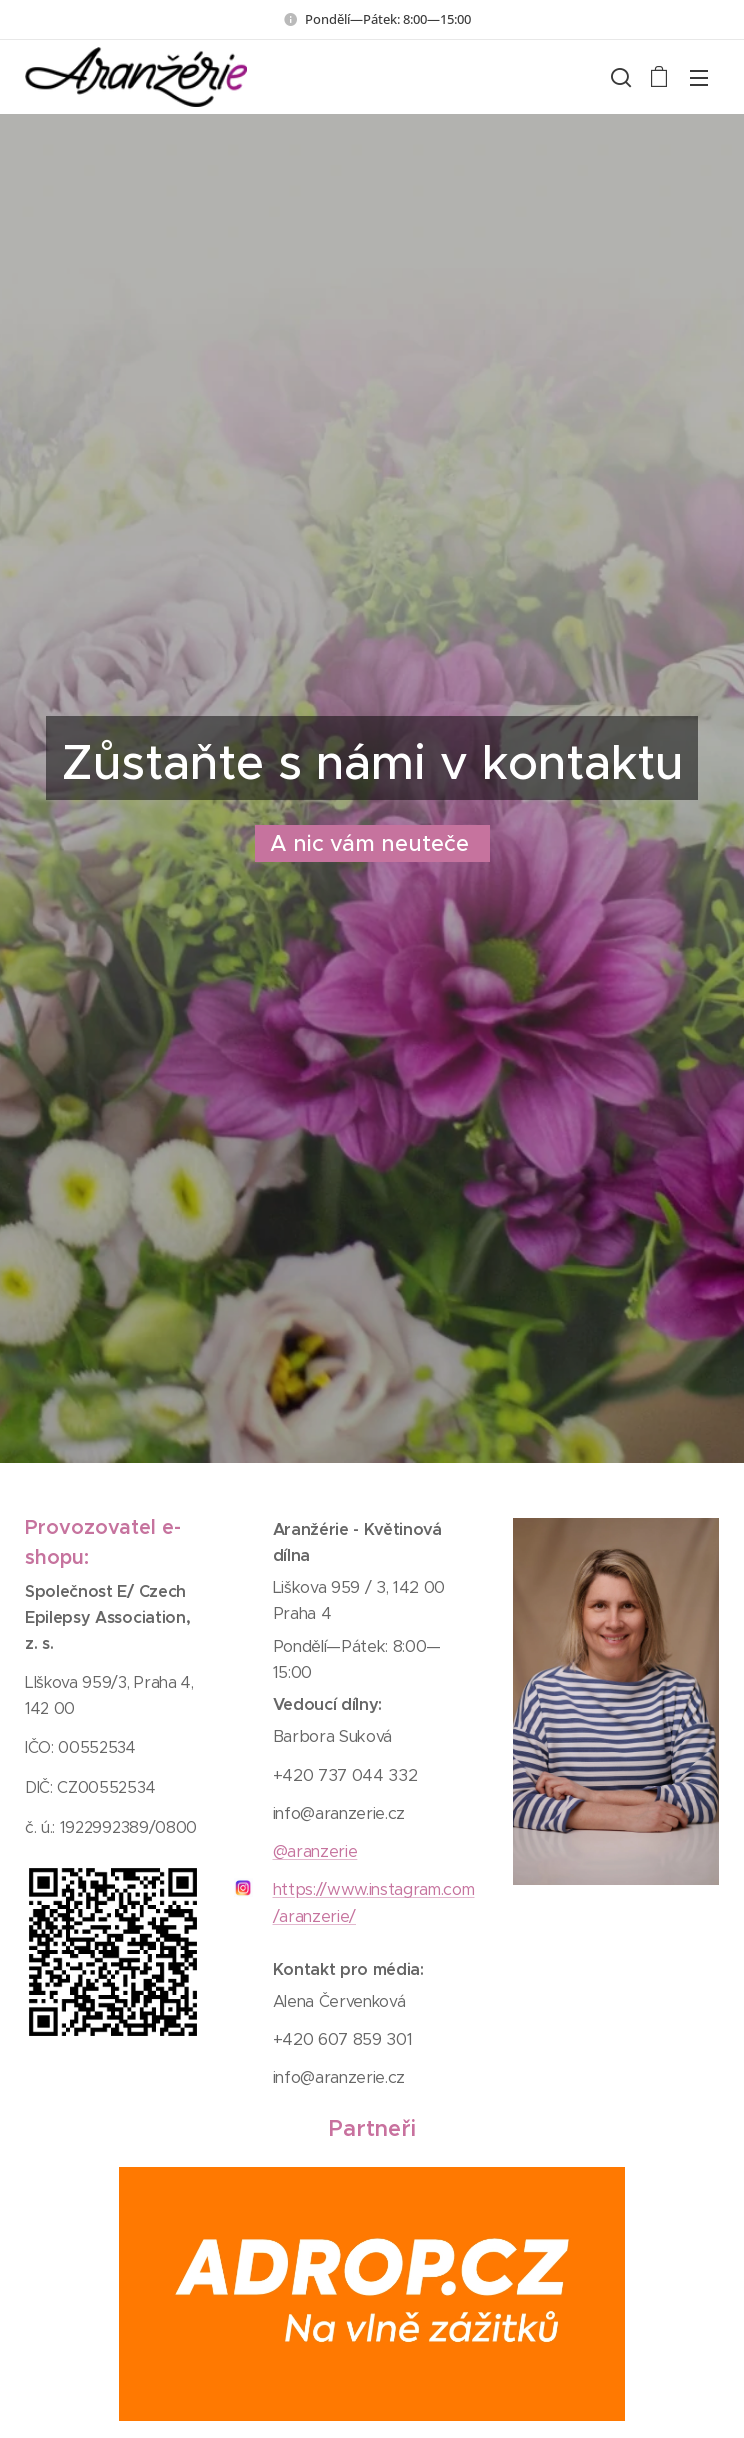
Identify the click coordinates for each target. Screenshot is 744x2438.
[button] (619, 77)
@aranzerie (314, 1851)
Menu (699, 78)
